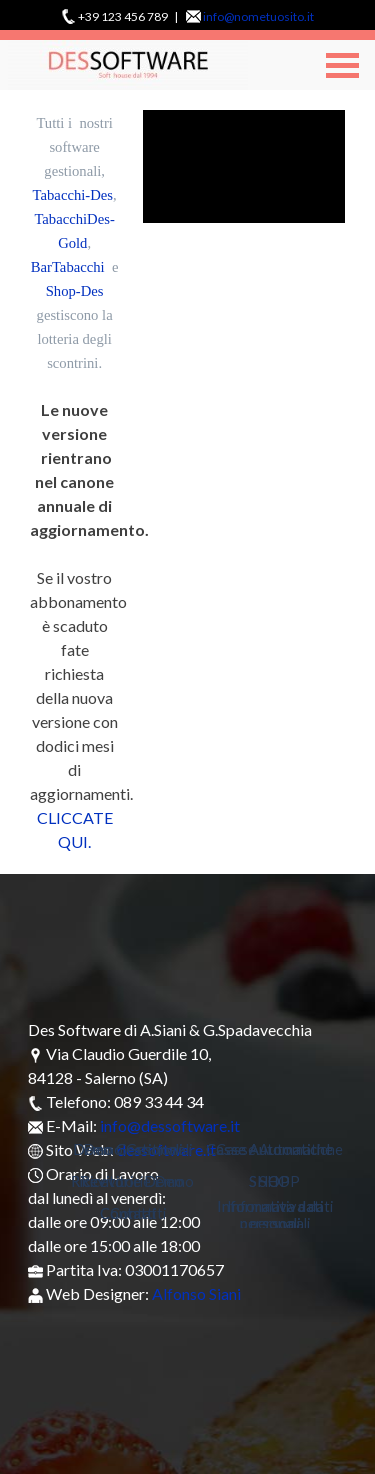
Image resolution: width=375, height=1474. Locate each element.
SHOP (279, 1181)
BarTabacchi (68, 267)
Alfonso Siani (196, 1293)
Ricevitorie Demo (137, 1181)
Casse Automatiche (279, 1149)
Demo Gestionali (137, 1149)
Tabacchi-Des (73, 195)
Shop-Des (75, 291)
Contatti (138, 1213)
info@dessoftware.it (170, 1125)
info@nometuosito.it (258, 16)
